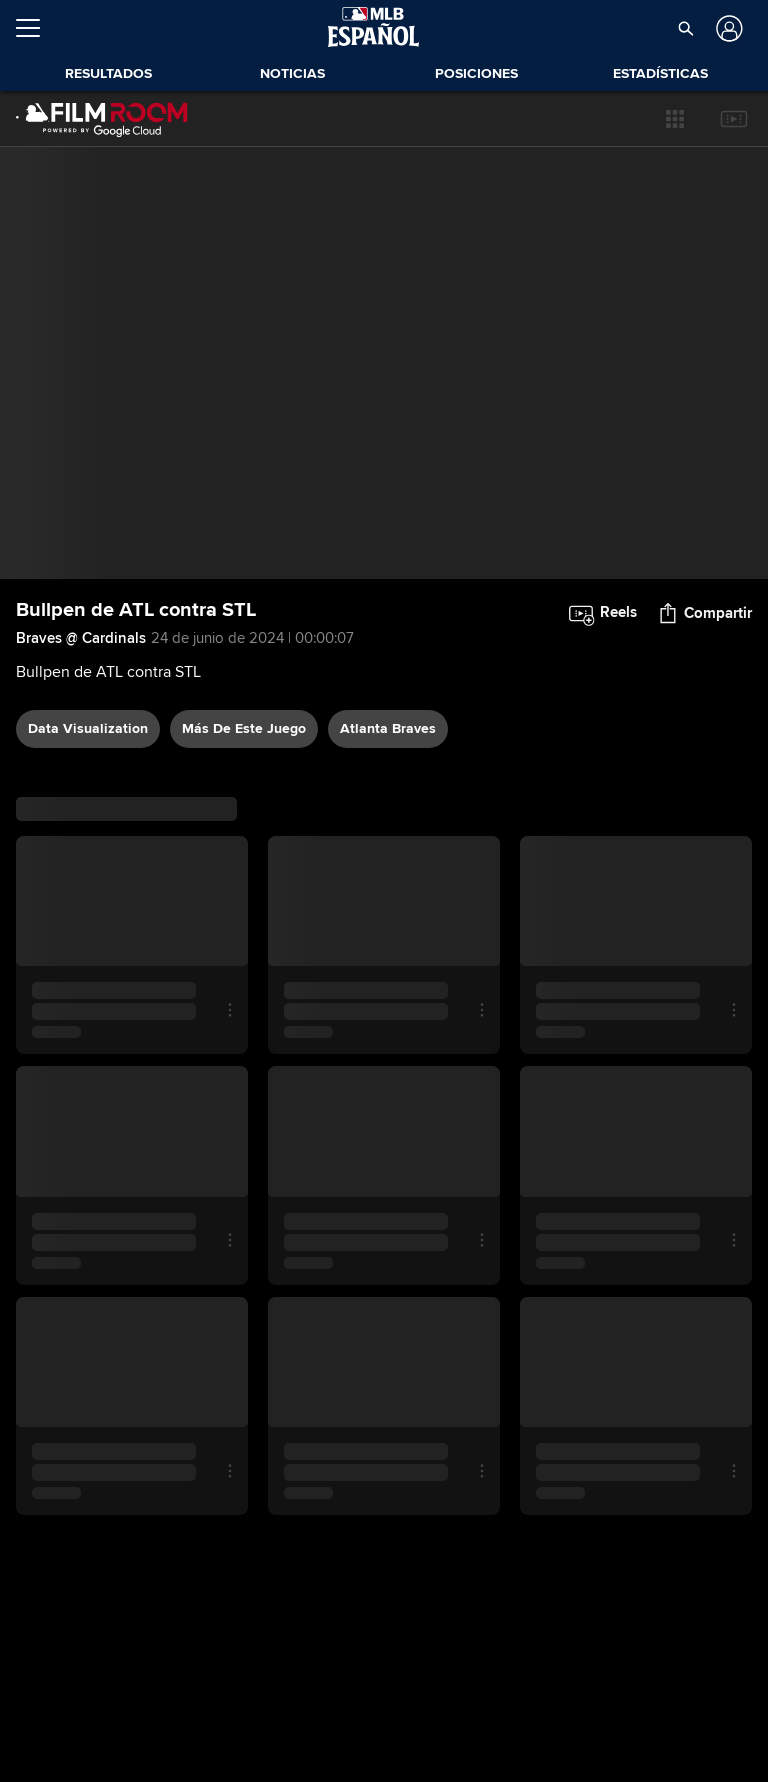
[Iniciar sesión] (727, 28)
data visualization (88, 728)
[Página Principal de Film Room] (102, 119)
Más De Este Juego (244, 728)
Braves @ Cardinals (81, 638)
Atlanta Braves (388, 728)
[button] (675, 119)
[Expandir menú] (36, 28)
